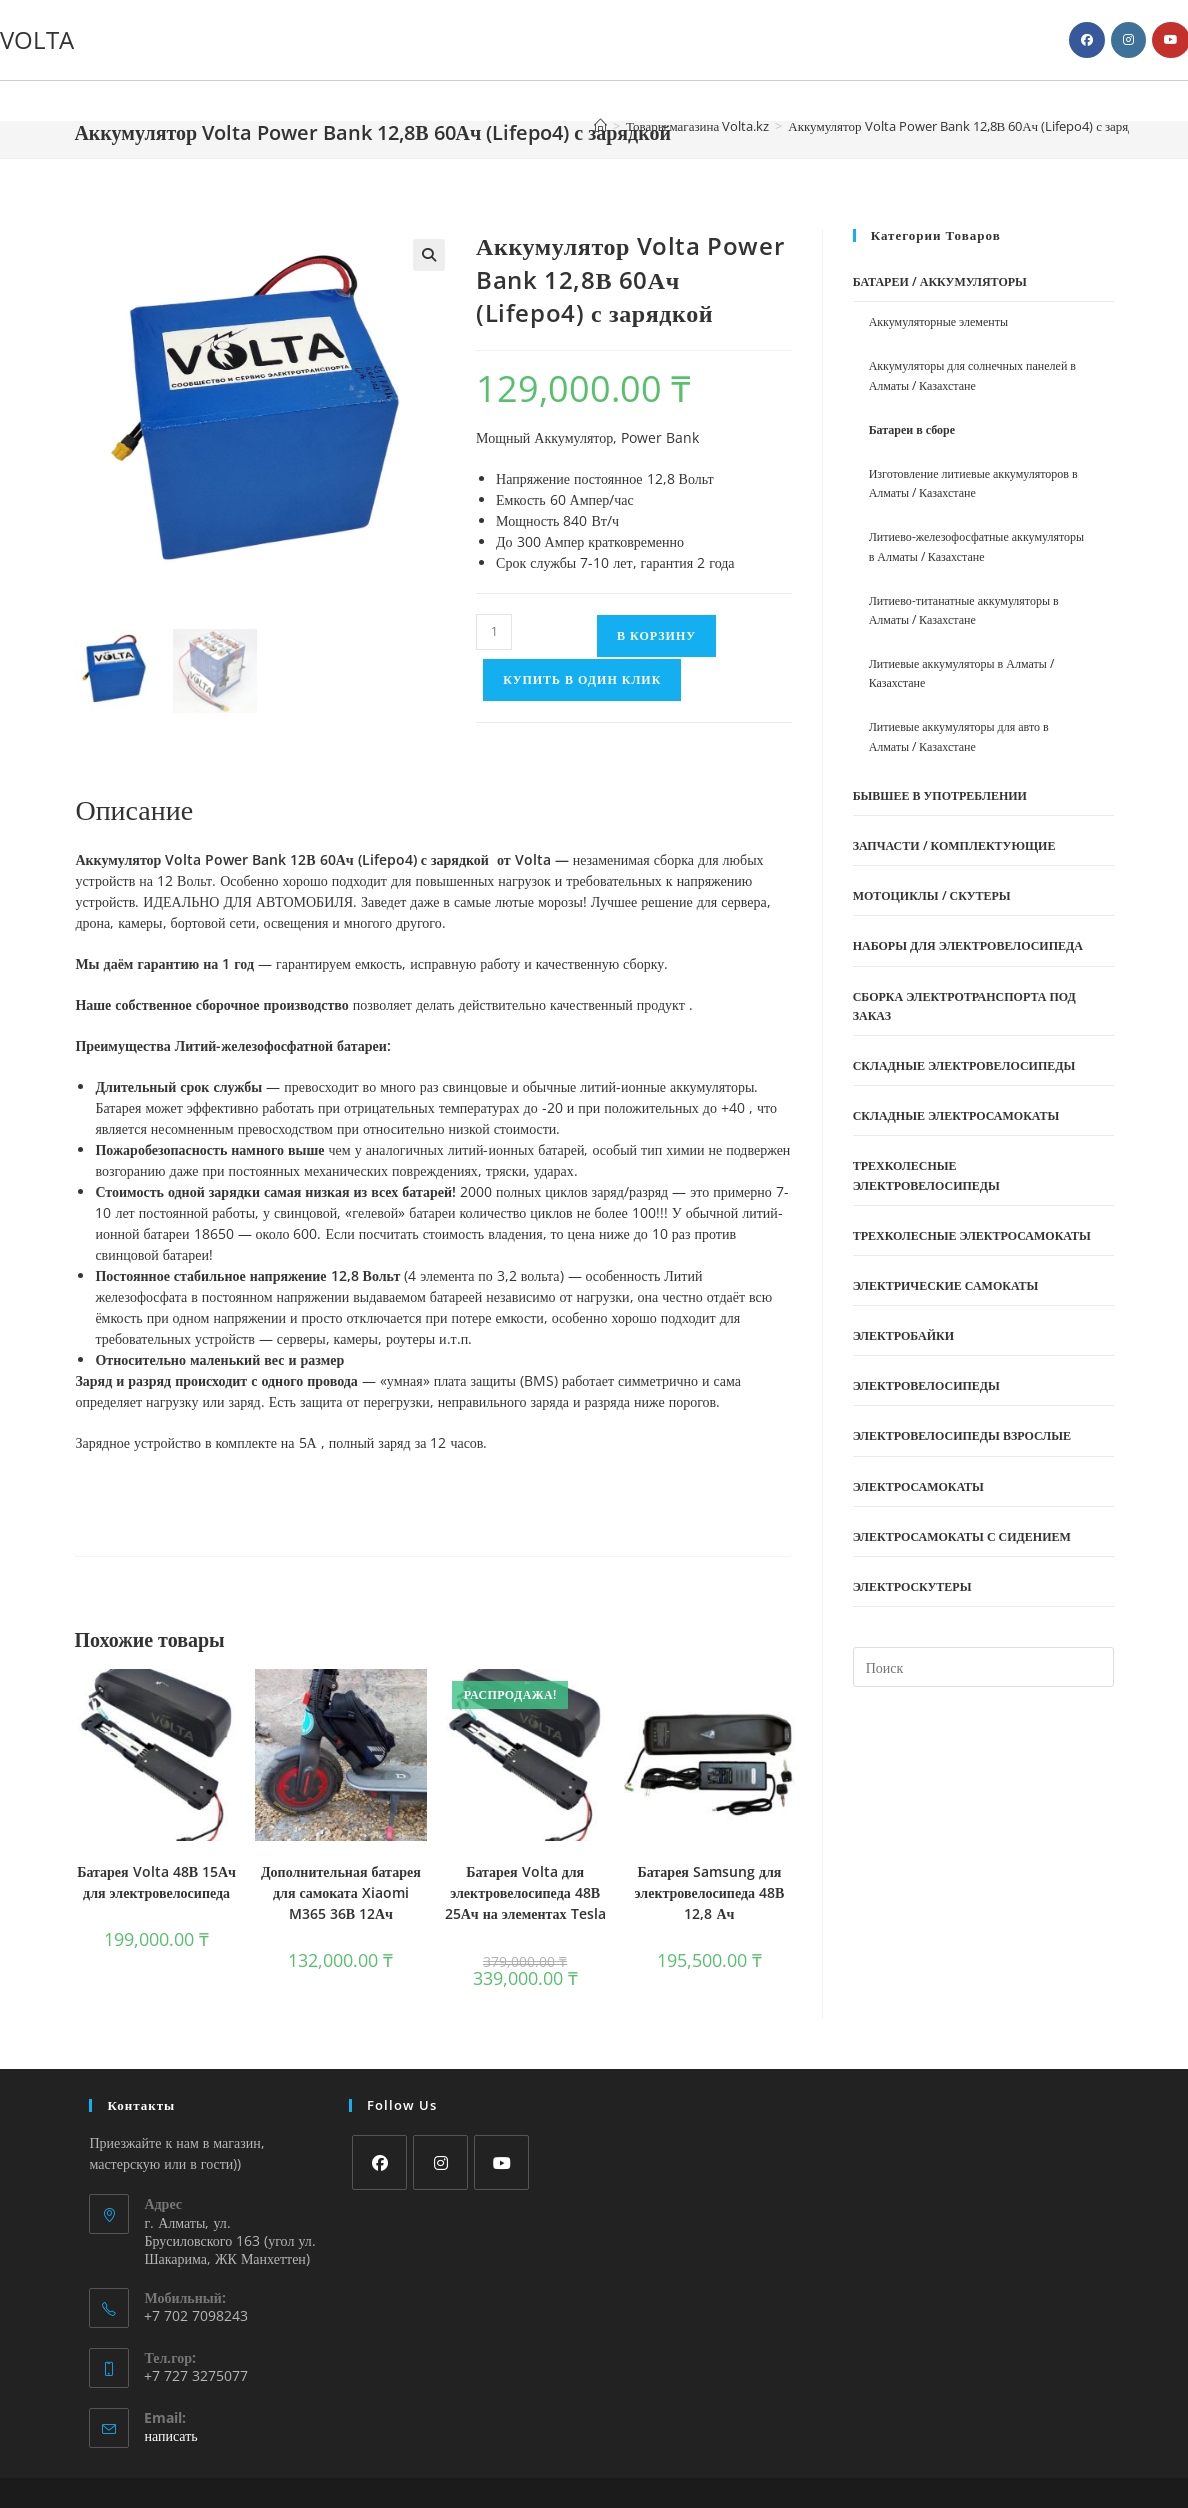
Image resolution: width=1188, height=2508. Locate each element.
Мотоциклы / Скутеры (932, 895)
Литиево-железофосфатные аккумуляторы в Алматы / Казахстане (977, 546)
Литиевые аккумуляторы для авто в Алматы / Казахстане (959, 736)
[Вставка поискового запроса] (983, 1667)
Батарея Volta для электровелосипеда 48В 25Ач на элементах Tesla (525, 1892)
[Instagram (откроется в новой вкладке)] (1128, 40)
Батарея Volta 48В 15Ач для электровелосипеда (156, 1882)
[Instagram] (440, 2162)
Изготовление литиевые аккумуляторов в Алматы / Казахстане (973, 483)
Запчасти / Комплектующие (954, 845)
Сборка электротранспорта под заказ (964, 1006)
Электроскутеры (912, 1586)
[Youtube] (501, 2162)
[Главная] (600, 126)
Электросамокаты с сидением (962, 1536)
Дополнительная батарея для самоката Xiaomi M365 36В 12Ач (341, 1892)
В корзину (656, 635)
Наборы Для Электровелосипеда (968, 945)
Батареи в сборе (912, 429)
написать (170, 2435)
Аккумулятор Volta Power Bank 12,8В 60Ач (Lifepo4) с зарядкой (971, 126)
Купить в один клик (582, 679)
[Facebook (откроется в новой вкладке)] (1087, 40)
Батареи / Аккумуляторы (940, 281)
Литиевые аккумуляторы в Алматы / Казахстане (961, 673)
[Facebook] (379, 2162)
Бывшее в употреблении (940, 795)
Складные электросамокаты (956, 1115)
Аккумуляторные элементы (938, 321)
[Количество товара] (494, 632)
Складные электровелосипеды (964, 1065)
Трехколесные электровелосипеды (926, 1175)
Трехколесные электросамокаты (972, 1235)
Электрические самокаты (946, 1285)
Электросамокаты (918, 1486)
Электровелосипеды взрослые (962, 1435)
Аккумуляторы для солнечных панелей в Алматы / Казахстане (972, 375)
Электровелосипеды (926, 1385)
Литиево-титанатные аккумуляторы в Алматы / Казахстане (964, 610)
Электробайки (903, 1335)
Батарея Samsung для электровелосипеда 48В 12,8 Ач (710, 1892)
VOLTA (37, 39)
